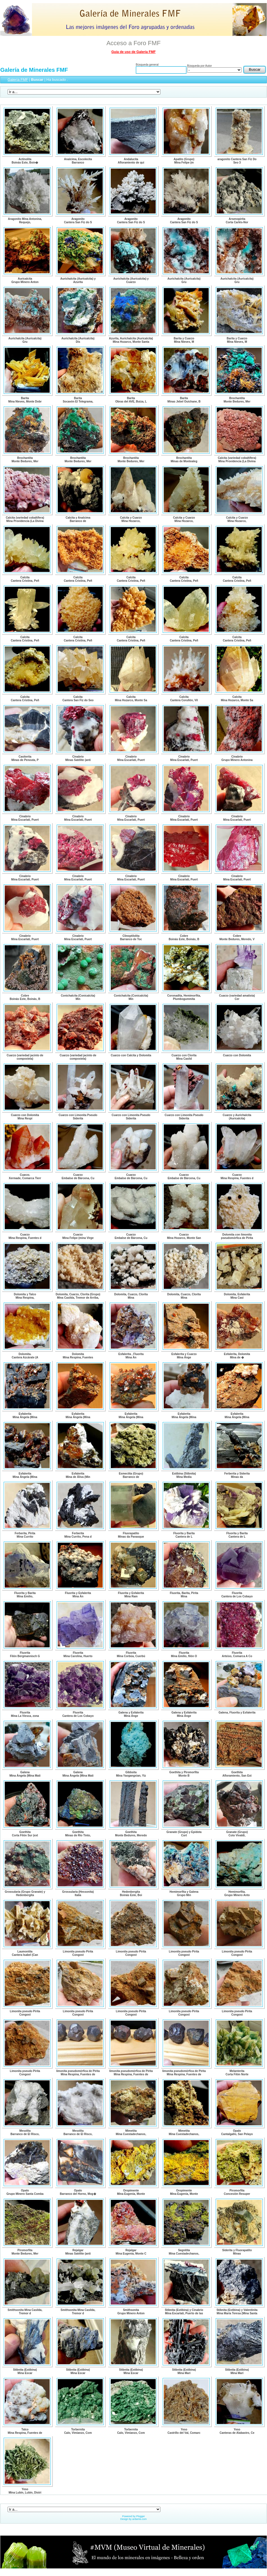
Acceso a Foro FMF (133, 43)
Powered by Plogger (133, 2516)
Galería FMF (18, 79)
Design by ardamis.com (133, 2519)
